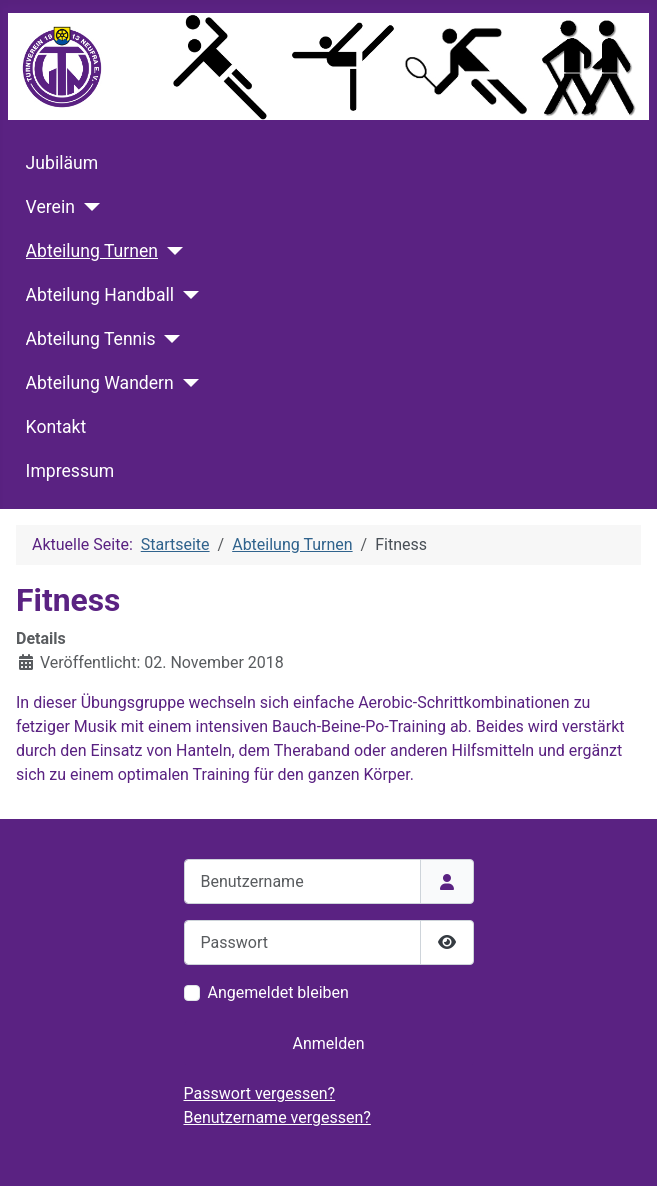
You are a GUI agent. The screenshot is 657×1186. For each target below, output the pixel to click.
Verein (50, 207)
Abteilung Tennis (91, 339)
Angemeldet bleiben (278, 992)
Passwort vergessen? (260, 1093)
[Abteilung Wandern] (186, 383)
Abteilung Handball (100, 295)
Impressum (70, 471)
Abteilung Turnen (92, 251)
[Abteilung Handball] (186, 295)
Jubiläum (62, 163)
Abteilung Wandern (100, 383)
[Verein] (87, 207)
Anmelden (328, 1043)
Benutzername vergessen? (277, 1117)
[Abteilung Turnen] (170, 251)
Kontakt (56, 427)
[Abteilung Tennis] (168, 339)
